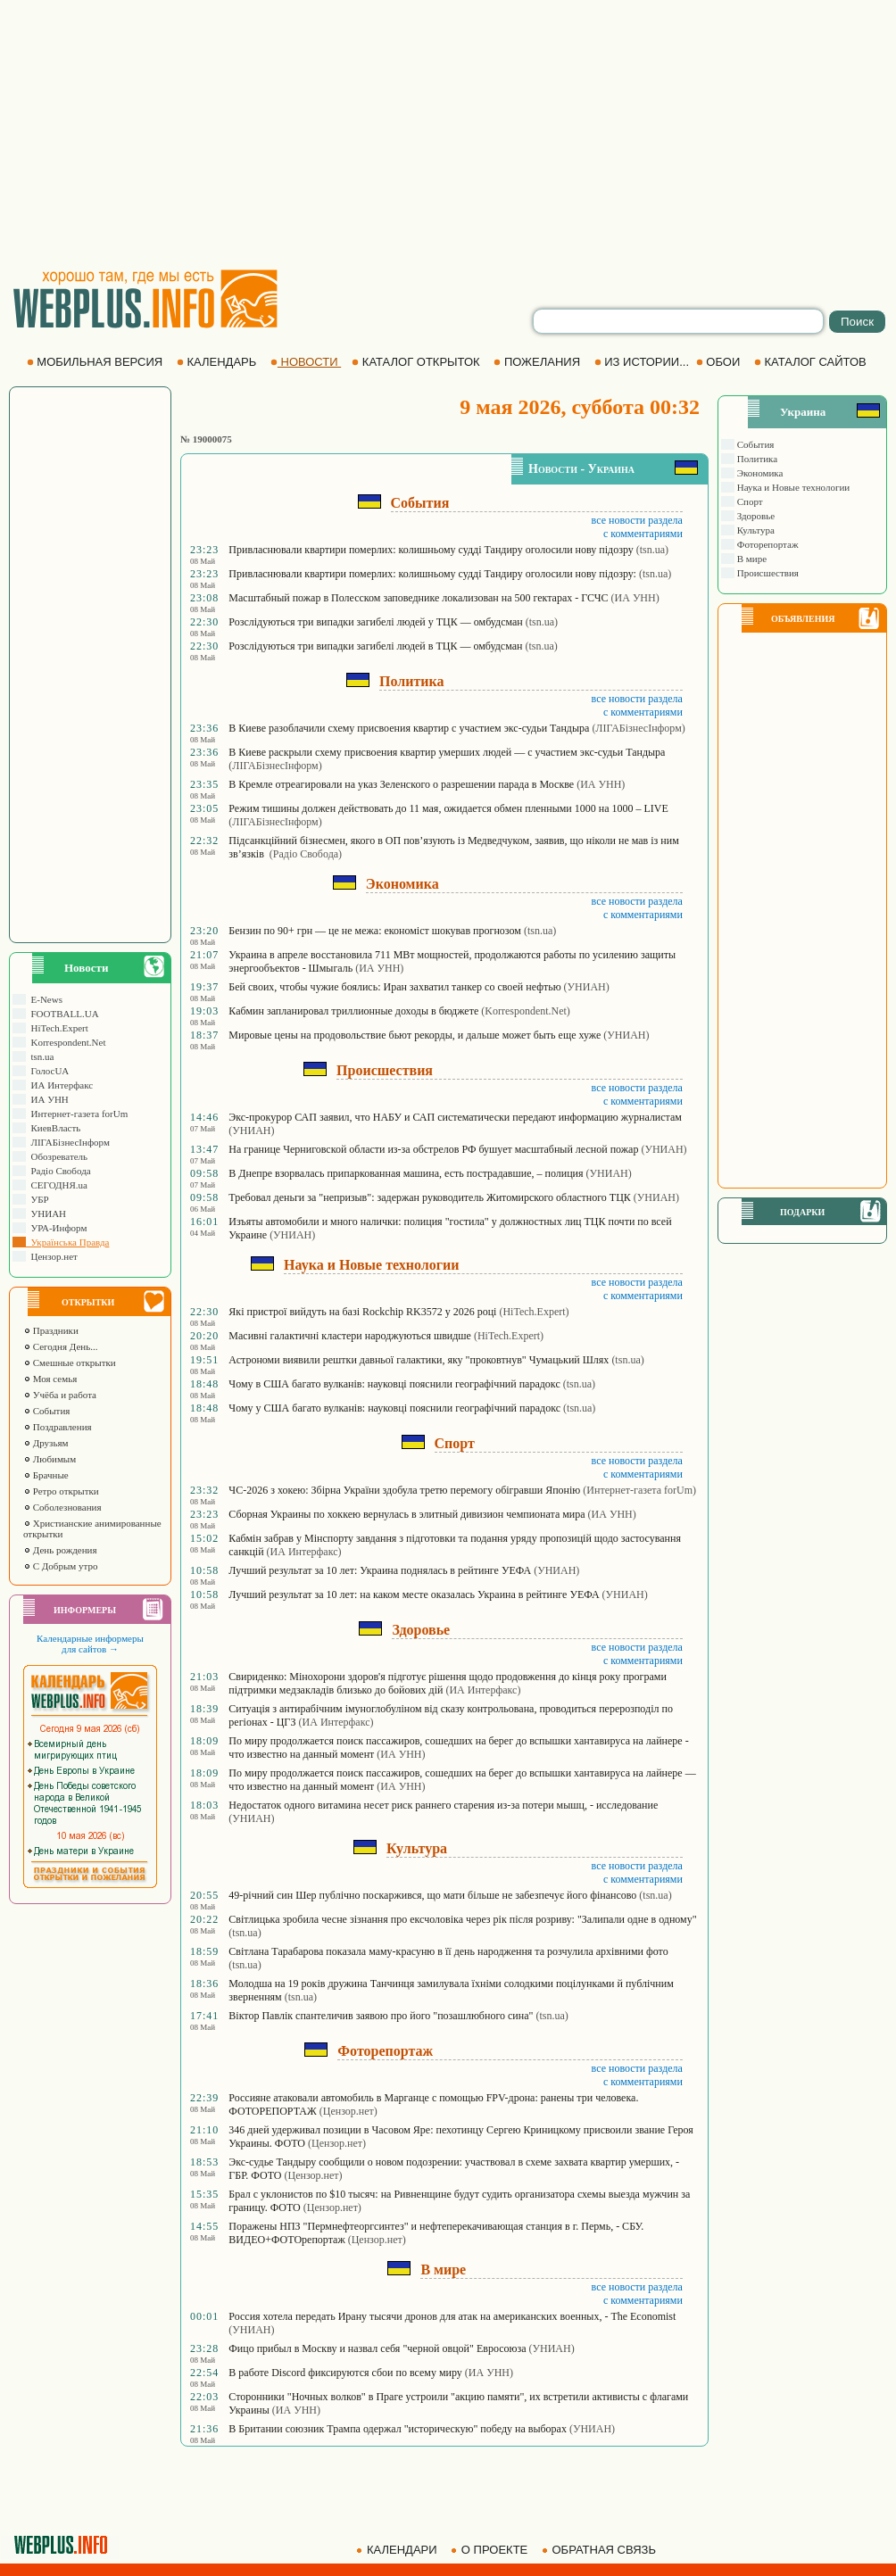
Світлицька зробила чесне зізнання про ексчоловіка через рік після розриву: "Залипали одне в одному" (462, 1919)
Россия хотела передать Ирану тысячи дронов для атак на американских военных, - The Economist (452, 2316)
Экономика (758, 473)
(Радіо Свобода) (306, 854)
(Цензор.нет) (348, 2111)
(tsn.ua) (652, 549)
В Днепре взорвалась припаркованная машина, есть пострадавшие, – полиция (405, 1173)
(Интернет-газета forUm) (639, 1490)
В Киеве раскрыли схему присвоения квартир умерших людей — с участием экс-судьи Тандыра (446, 752)
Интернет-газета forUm (77, 1113)
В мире (750, 558)
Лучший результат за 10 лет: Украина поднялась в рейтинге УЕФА (379, 1570)
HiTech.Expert (57, 1028)
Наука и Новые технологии (792, 487)
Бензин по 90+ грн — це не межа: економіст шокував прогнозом (374, 930)
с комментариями (643, 533)
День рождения (60, 1550)
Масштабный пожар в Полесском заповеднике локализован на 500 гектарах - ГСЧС (418, 598)
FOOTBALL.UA (62, 1013)
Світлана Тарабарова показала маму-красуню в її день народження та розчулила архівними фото (448, 1951)
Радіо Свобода (58, 1170)
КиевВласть (53, 1127)
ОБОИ (719, 362)
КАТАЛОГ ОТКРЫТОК (417, 362)
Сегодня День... (60, 1346)
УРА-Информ (56, 1227)
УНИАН (46, 1213)
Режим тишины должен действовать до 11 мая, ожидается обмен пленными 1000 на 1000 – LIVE (448, 808)
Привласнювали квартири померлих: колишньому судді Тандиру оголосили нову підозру (430, 549)
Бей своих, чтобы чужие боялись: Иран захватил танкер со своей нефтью (394, 987)
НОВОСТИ (305, 362)
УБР (37, 1199)
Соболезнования (62, 1507)
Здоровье (754, 515)
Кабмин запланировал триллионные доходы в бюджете (353, 1011)
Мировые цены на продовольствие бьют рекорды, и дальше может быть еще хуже (414, 1035)
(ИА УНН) (635, 598)
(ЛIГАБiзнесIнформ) (638, 728)
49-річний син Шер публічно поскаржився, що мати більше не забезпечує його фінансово (432, 1895)
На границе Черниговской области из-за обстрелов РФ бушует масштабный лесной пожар (433, 1149)
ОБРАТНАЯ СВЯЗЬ (601, 2549)
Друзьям (46, 1442)
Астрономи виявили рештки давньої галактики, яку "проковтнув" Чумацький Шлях (418, 1360)
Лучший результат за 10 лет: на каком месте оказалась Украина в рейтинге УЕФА (413, 1594)
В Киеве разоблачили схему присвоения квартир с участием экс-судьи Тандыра (408, 728)
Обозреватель (56, 1156)
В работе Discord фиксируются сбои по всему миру (344, 2372)
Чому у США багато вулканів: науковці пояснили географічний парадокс (394, 1408)
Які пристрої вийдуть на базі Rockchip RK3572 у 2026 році (362, 1311)
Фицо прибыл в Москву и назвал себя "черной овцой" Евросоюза (377, 2348)
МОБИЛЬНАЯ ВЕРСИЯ (96, 362)
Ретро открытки (61, 1491)
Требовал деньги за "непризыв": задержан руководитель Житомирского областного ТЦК (429, 1197)
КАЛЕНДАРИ (398, 2549)
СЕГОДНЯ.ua (56, 1185)
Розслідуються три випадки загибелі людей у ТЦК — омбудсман (375, 622)
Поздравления (57, 1426)
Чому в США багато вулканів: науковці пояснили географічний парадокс (394, 1384)
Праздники (51, 1330)
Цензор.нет (52, 1256)
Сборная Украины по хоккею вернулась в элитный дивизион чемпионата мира (406, 1514)
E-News (44, 999)
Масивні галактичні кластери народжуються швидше (349, 1335)
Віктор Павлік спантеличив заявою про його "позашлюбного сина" (380, 2015)
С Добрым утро (60, 1566)
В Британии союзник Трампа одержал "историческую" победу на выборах (397, 2429)
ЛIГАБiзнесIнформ (68, 1142)
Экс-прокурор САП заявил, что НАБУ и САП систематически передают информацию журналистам (455, 1117)
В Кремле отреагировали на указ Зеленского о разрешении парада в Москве (401, 784)
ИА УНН (47, 1099)
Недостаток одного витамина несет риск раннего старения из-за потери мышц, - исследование (443, 1805)
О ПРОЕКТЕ (491, 2549)
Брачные (46, 1475)
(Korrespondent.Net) (525, 1011)
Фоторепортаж (766, 544)
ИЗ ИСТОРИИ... (643, 362)
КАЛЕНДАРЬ (218, 362)
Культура (754, 530)
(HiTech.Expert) (533, 1311)
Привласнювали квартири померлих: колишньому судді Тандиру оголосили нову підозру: (432, 573)
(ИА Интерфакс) (304, 1551)
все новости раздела (637, 520)
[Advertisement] (448, 134)
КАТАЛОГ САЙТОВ (811, 362)
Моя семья (50, 1378)
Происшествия (766, 572)
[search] (678, 321)
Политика (755, 458)
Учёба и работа (59, 1394)
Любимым (49, 1459)
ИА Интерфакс (59, 1085)
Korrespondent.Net (66, 1042)
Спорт (748, 501)
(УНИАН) (587, 987)
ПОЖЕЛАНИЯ (538, 362)
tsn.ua (40, 1056)
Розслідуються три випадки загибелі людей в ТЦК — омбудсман (375, 646)
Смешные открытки (69, 1362)
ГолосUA (47, 1070)
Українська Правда (67, 1242)
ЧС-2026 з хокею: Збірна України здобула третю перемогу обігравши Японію (404, 1490)
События (46, 1410)
